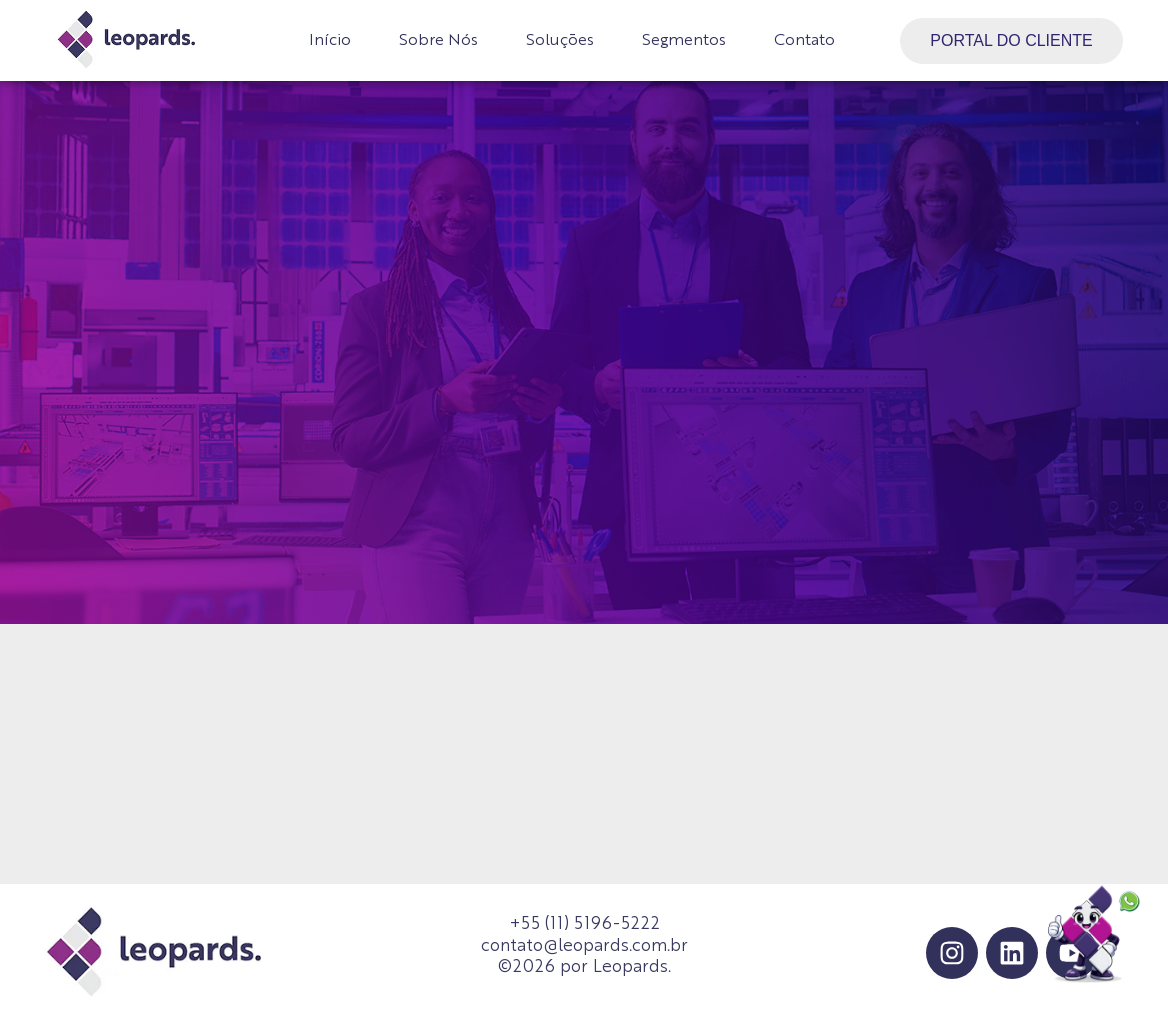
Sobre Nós (438, 41)
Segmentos (684, 41)
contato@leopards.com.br (584, 946)
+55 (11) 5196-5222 (584, 924)
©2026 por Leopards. (584, 967)
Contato (804, 41)
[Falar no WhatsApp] (1095, 936)
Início (330, 41)
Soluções (560, 41)
